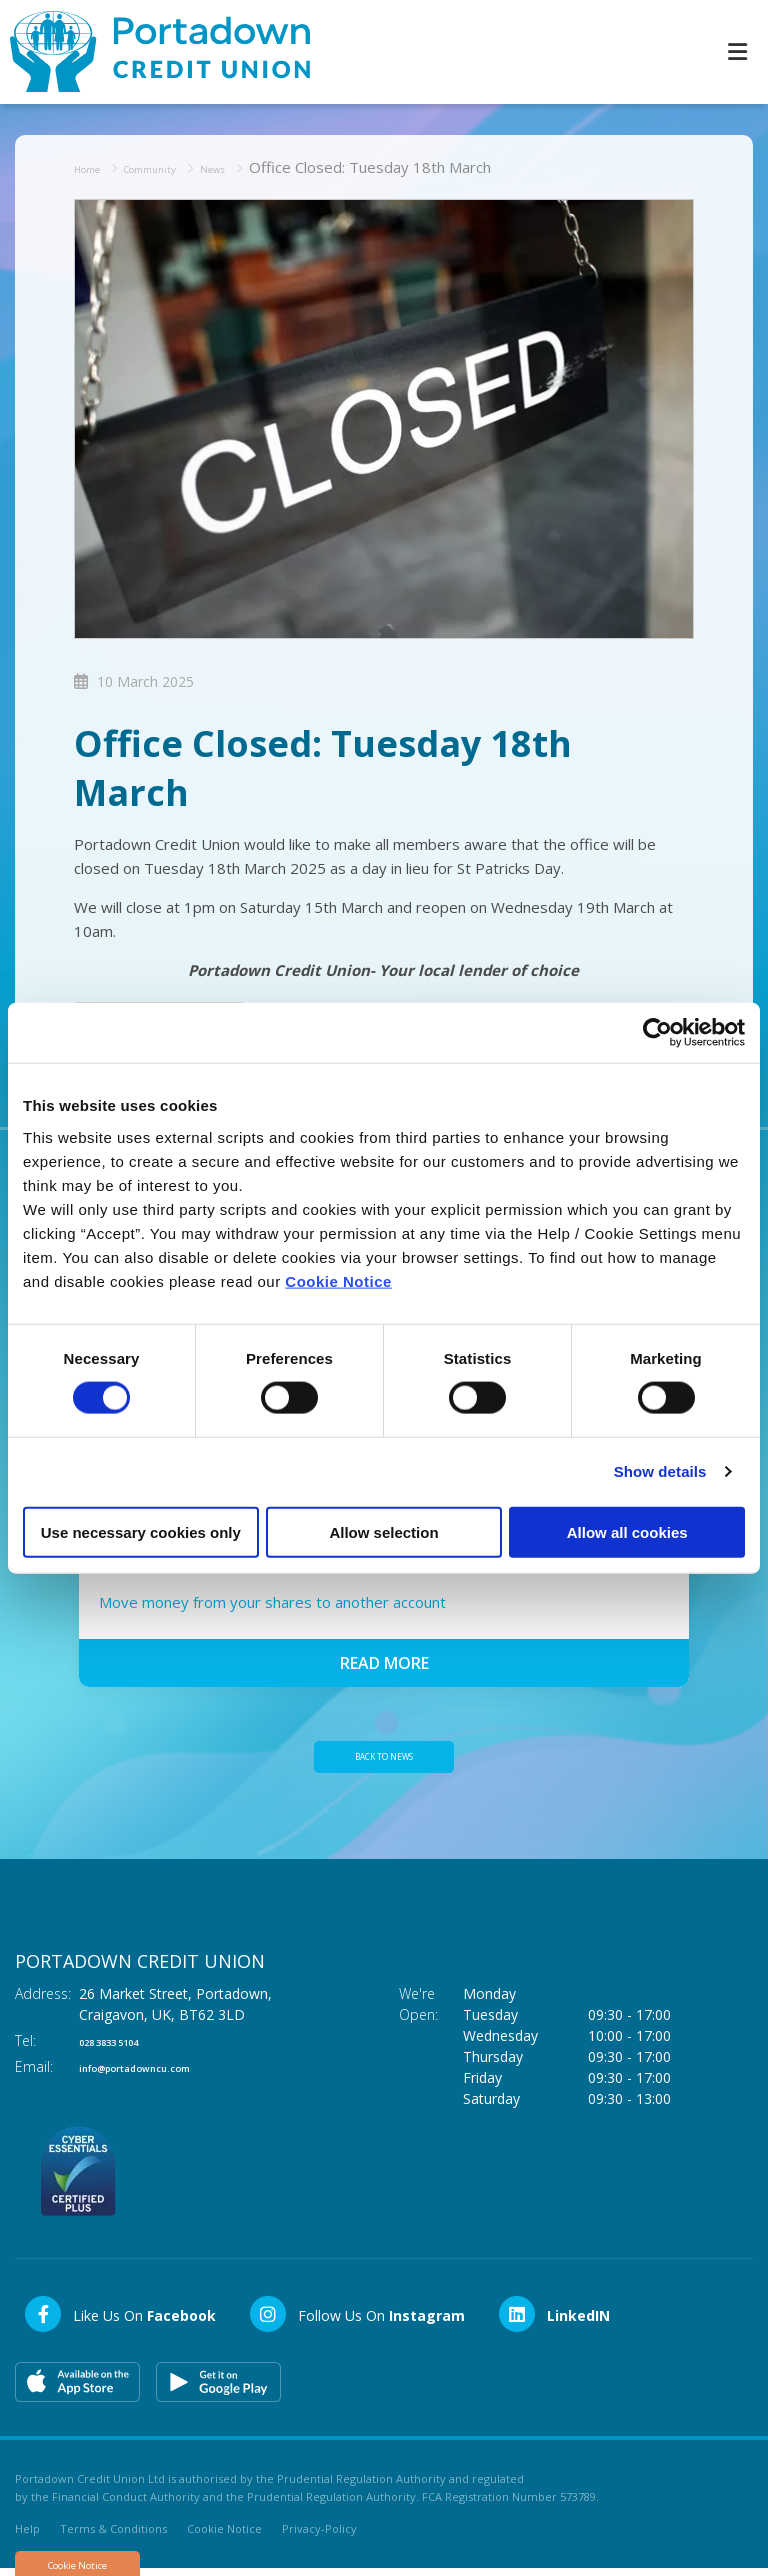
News (262, 164)
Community (179, 164)
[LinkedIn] (553, 2321)
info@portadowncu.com (164, 2073)
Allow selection (383, 1531)
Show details (660, 1471)
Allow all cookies (627, 1531)
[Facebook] (119, 2321)
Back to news (384, 1759)
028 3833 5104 (127, 2047)
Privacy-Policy (319, 2535)
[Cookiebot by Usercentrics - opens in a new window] (657, 1033)
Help (27, 2535)
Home (95, 164)
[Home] (150, 50)
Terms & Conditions (113, 2535)
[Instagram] (356, 2321)
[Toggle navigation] (737, 50)
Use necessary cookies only (141, 1531)
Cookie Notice (338, 1280)
